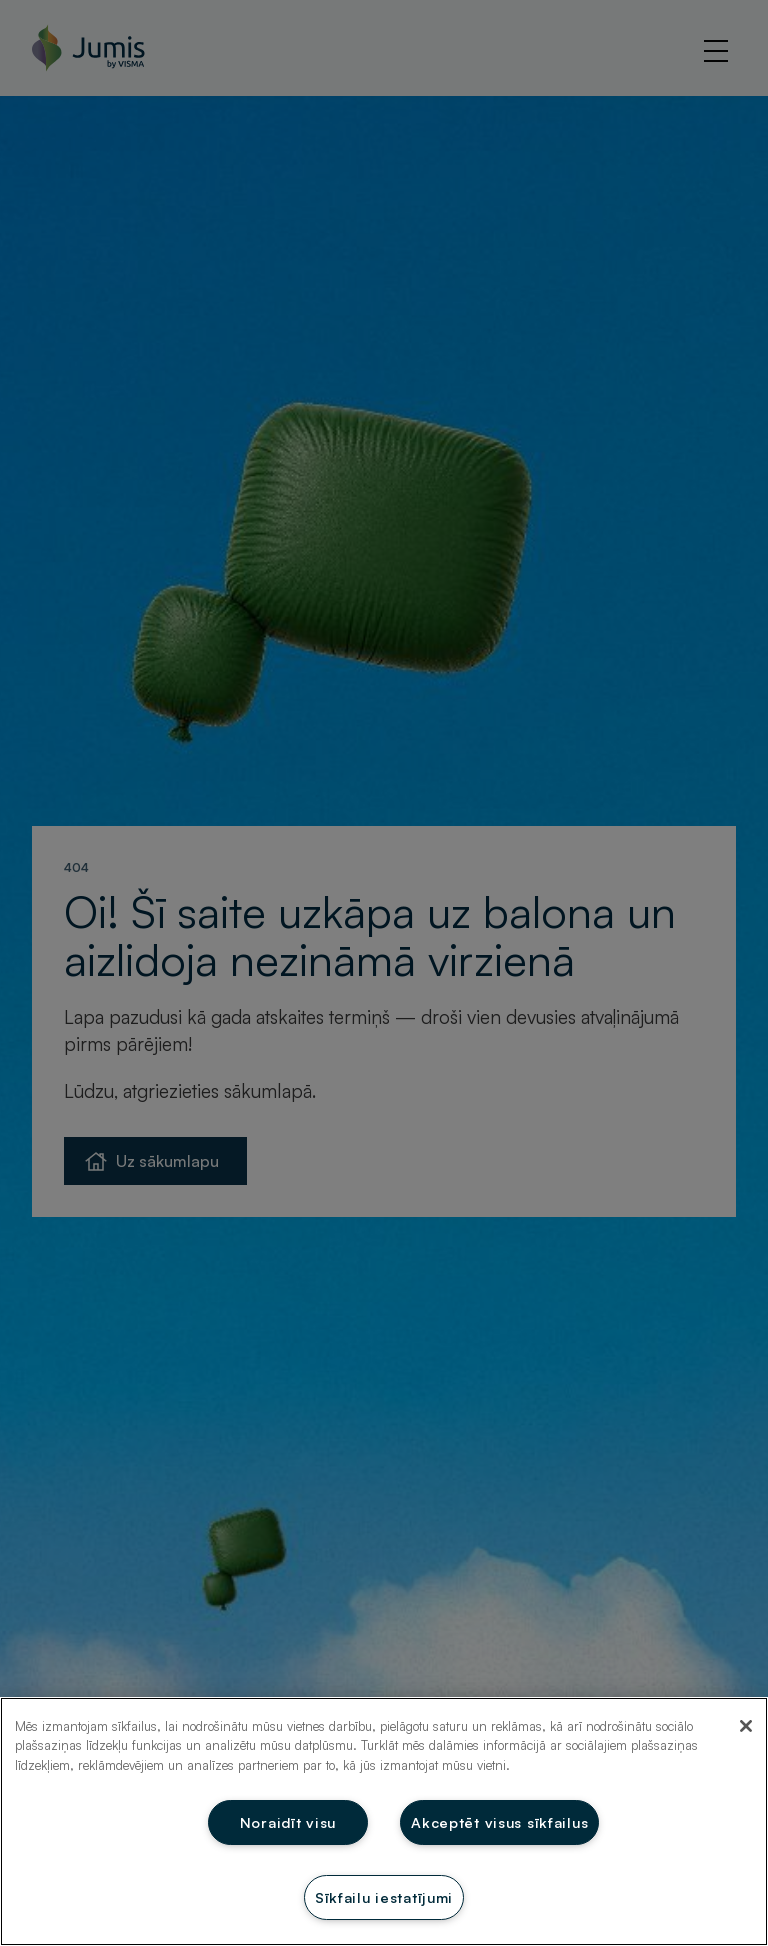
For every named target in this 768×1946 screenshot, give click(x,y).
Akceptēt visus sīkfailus (499, 1822)
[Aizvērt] (746, 1726)
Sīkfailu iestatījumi (384, 1897)
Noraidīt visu (288, 1822)
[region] (384, 1821)
